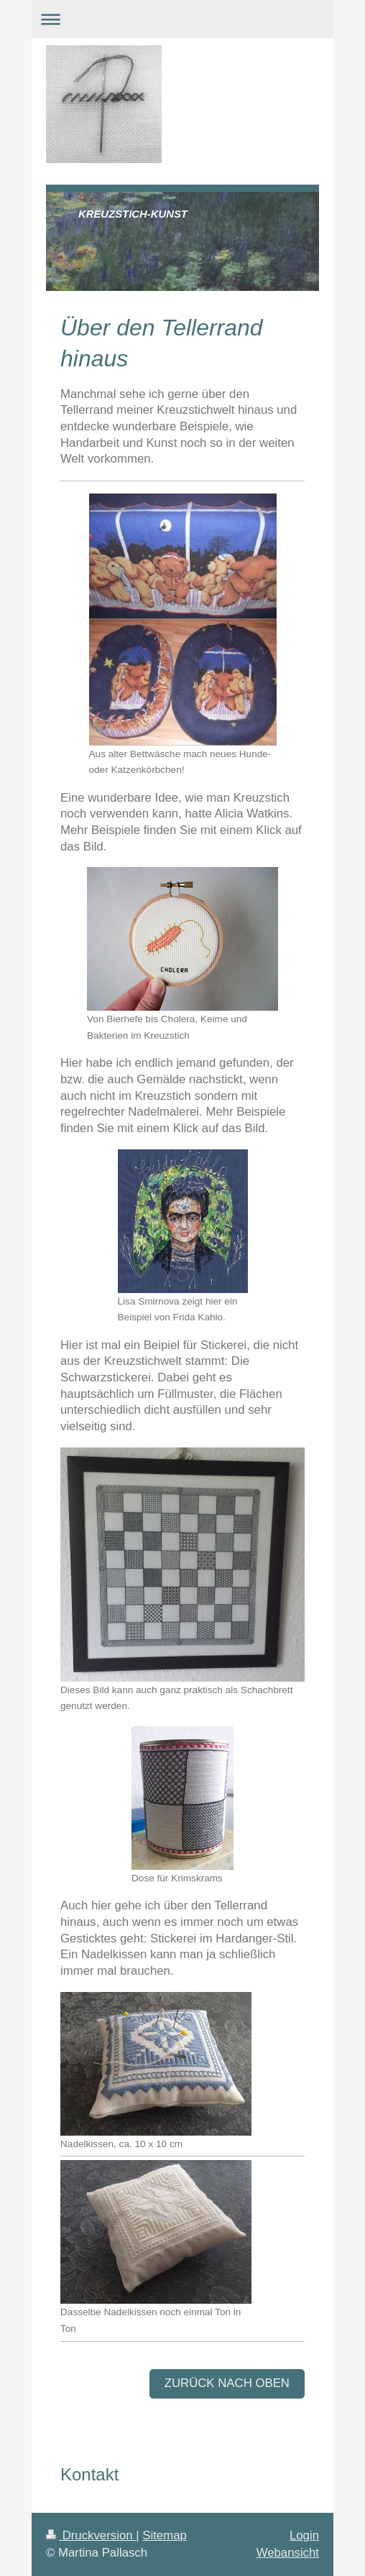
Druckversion (91, 2535)
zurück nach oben (227, 2383)
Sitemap (164, 2535)
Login (304, 2535)
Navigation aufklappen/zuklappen (182, 19)
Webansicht (288, 2552)
